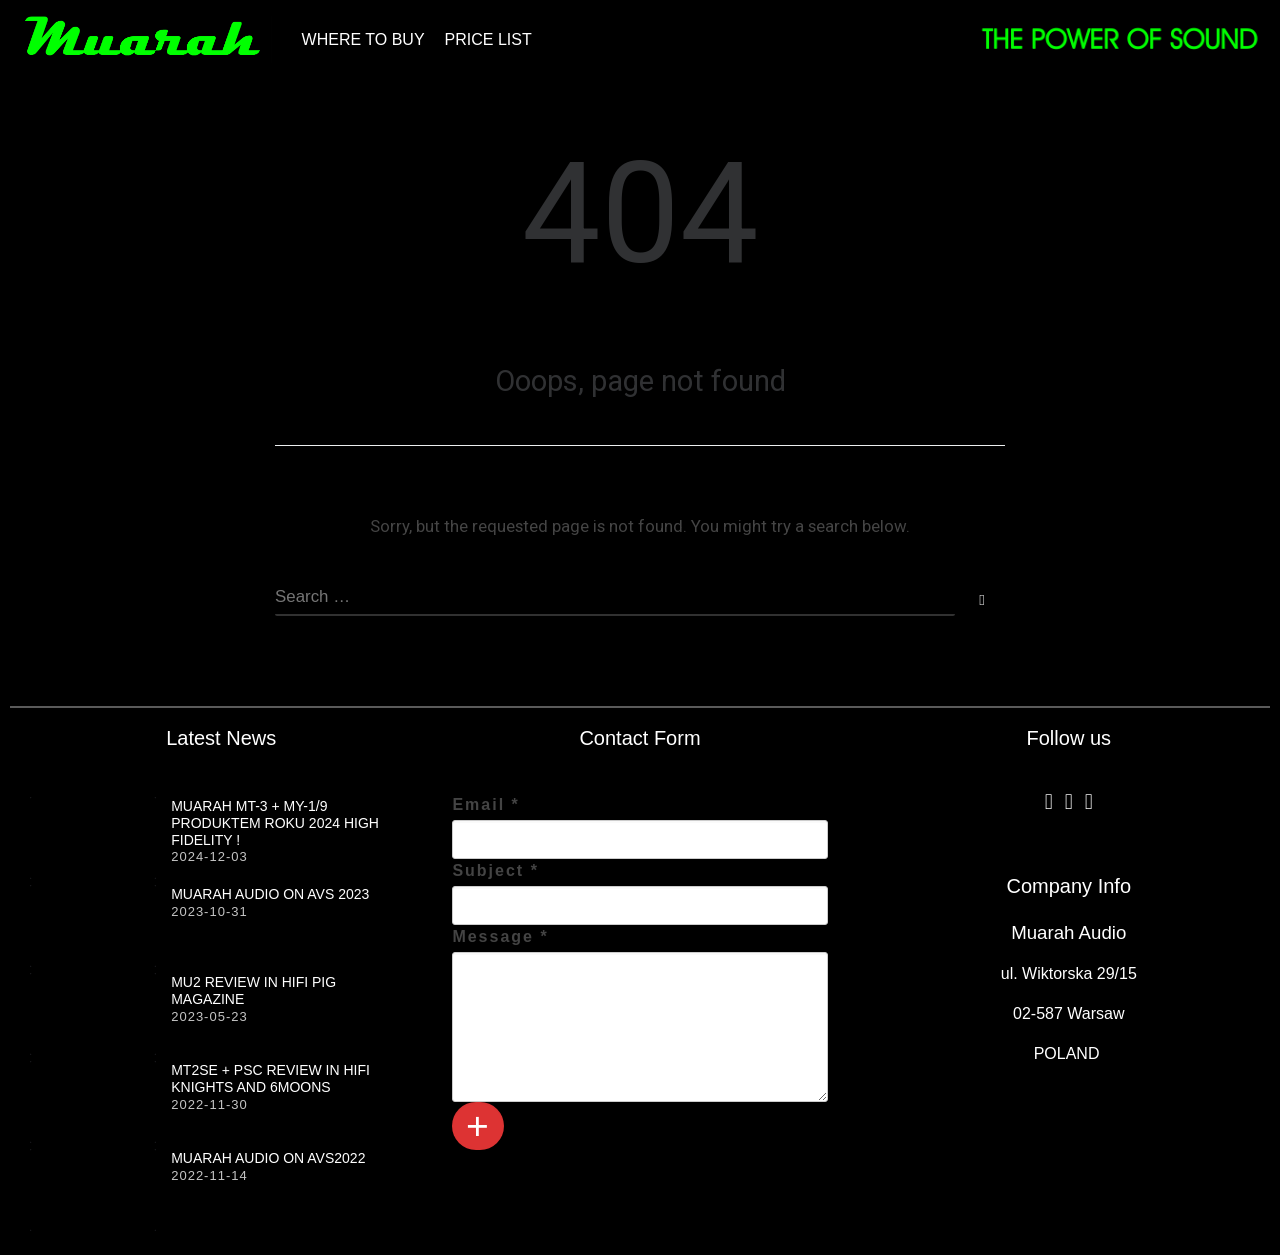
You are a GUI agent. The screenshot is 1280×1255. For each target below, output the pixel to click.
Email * (485, 804)
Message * (500, 936)
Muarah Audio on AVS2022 (268, 1158)
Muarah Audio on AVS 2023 (270, 894)
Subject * (495, 870)
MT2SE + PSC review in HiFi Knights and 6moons (270, 1078)
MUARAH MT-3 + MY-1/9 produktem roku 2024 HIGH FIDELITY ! (275, 823)
